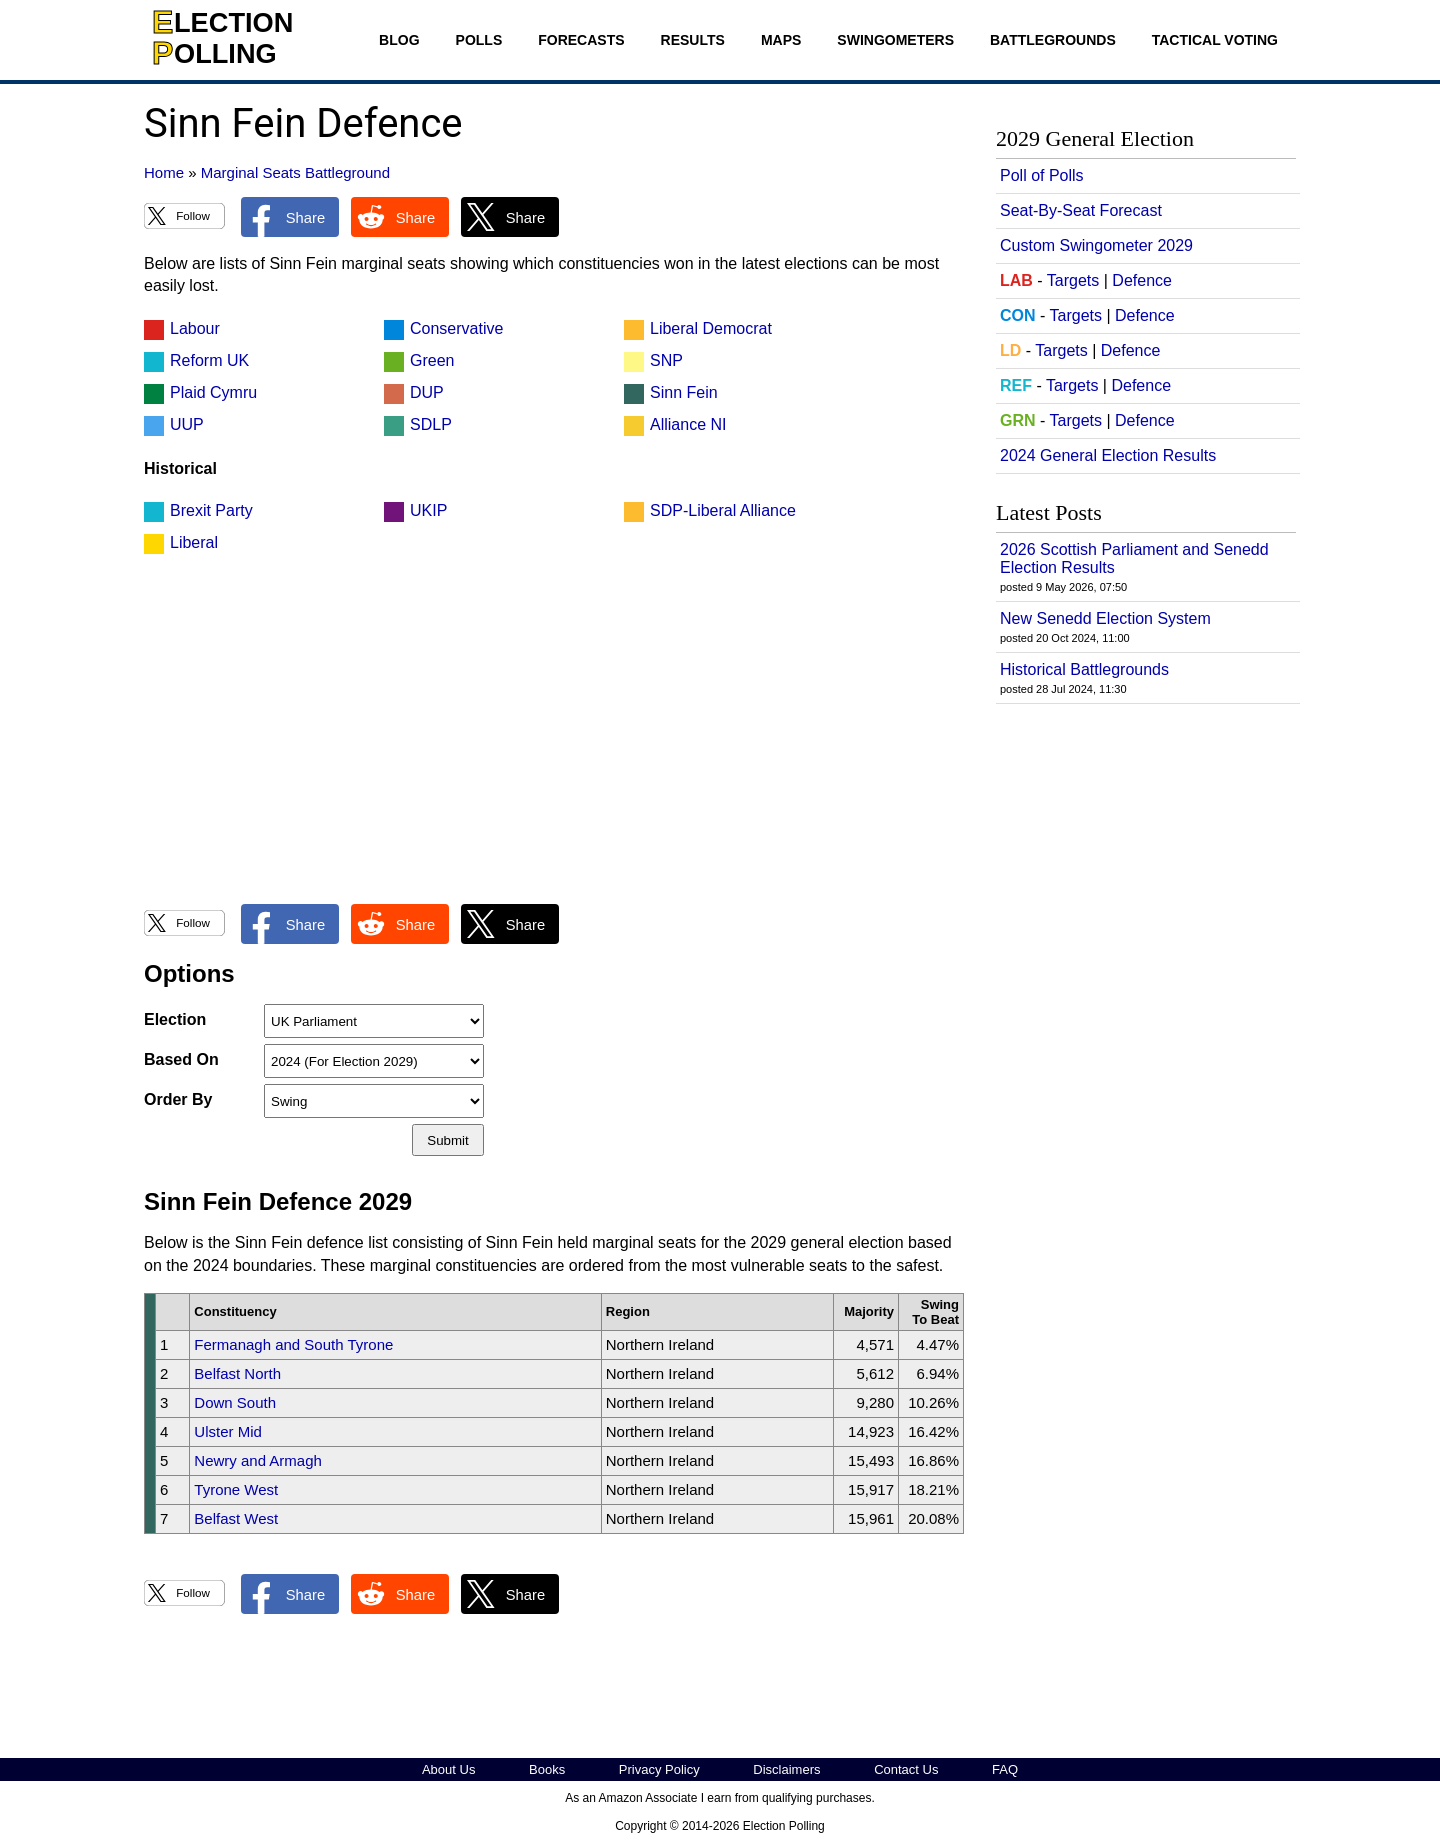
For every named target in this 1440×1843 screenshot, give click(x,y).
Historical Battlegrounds (1084, 669)
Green (432, 360)
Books (547, 1769)
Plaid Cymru (213, 392)
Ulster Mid (228, 1431)
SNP (666, 360)
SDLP (431, 424)
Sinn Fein (684, 392)
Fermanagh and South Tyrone (293, 1344)
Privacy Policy (659, 1769)
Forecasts (581, 40)
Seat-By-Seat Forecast (1081, 210)
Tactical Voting (1215, 40)
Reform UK (209, 360)
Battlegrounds (1053, 40)
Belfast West (236, 1518)
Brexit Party (211, 510)
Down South (235, 1402)
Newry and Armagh (258, 1460)
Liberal (194, 542)
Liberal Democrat (711, 328)
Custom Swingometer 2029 (1096, 245)
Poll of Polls (1042, 175)
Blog (399, 40)
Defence (1142, 280)
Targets (1073, 280)
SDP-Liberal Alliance (723, 510)
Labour (195, 328)
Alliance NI (688, 424)
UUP (187, 424)
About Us (448, 1769)
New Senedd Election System (1105, 618)
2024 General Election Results (1108, 455)
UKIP (428, 510)
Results (693, 40)
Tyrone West (236, 1489)
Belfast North (237, 1373)
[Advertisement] (554, 740)
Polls (479, 40)
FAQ (1005, 1769)
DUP (427, 392)
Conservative (456, 328)
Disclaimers (786, 1769)
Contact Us (906, 1769)
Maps (781, 40)
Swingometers (895, 40)
